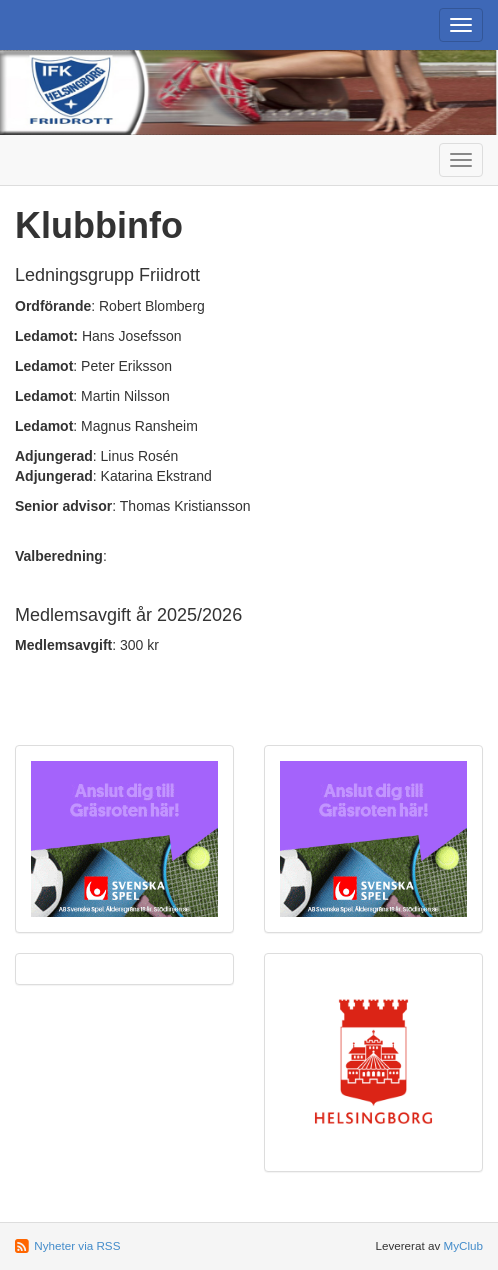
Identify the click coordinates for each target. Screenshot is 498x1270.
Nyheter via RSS (77, 1245)
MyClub (463, 1245)
